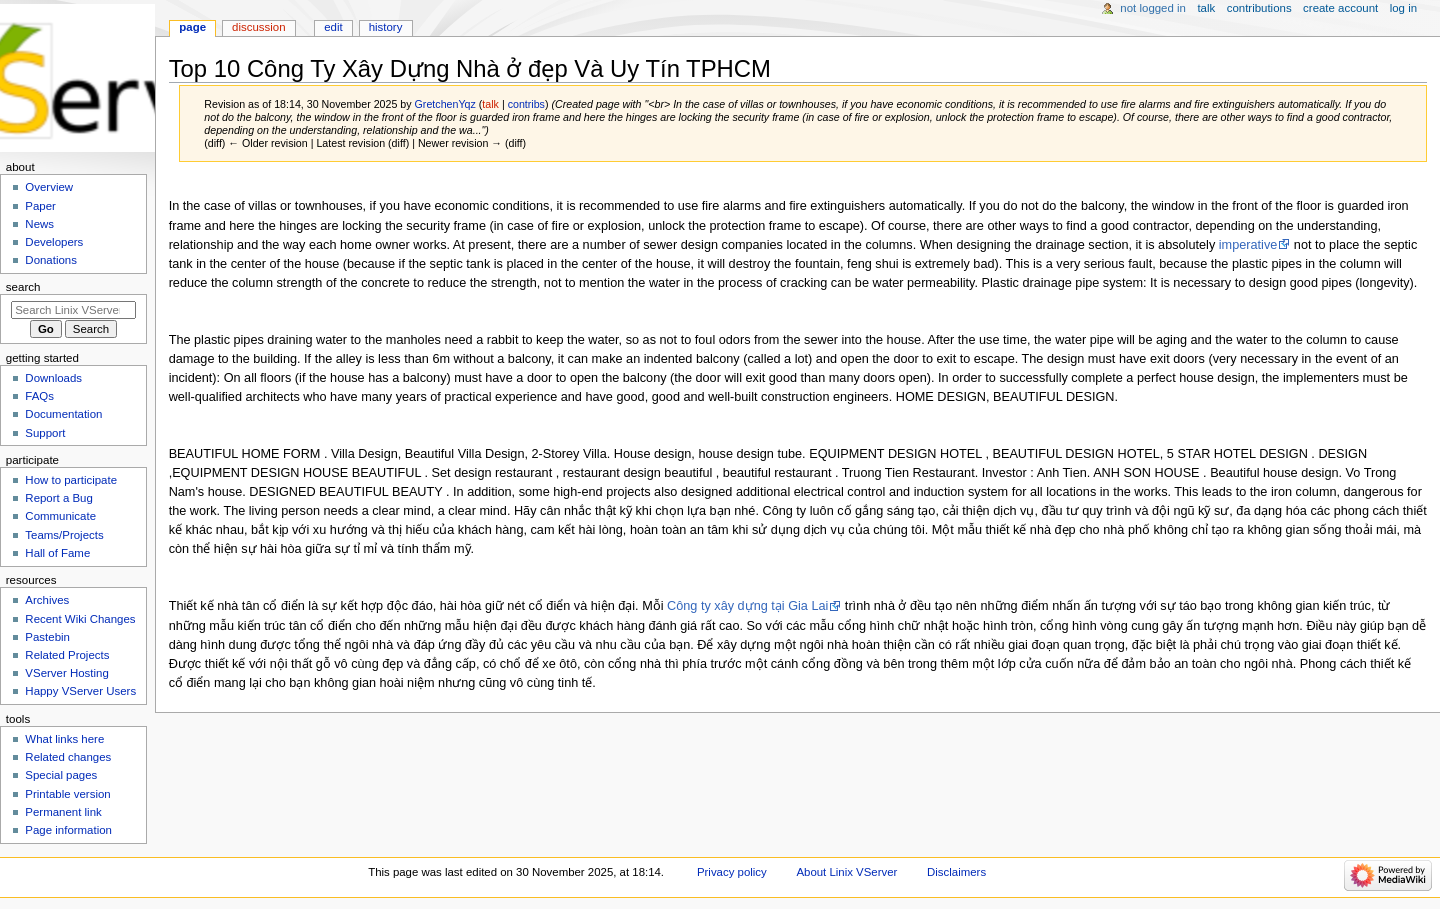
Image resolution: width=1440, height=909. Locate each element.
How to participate (71, 480)
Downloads (53, 378)
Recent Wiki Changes (80, 619)
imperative (1248, 245)
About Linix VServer (846, 872)
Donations (51, 260)
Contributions (1259, 8)
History (386, 27)
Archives (47, 600)
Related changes (68, 757)
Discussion (258, 27)
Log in (1403, 8)
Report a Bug (59, 498)
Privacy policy (732, 872)
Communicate (60, 516)
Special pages (61, 775)
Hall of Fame (57, 553)
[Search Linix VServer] (73, 310)
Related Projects (67, 655)
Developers (54, 242)
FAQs (39, 396)
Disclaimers (956, 872)
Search (23, 287)
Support (45, 433)
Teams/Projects (64, 535)
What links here (64, 739)
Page (192, 27)
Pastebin (47, 637)
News (39, 224)
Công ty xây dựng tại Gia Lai (747, 606)
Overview (49, 187)
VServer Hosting (66, 673)
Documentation (63, 414)
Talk (1206, 8)
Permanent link (63, 812)
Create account (1340, 8)
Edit (333, 27)
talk (490, 104)
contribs (526, 104)
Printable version (67, 794)
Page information (68, 830)
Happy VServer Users (80, 691)
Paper (40, 206)
